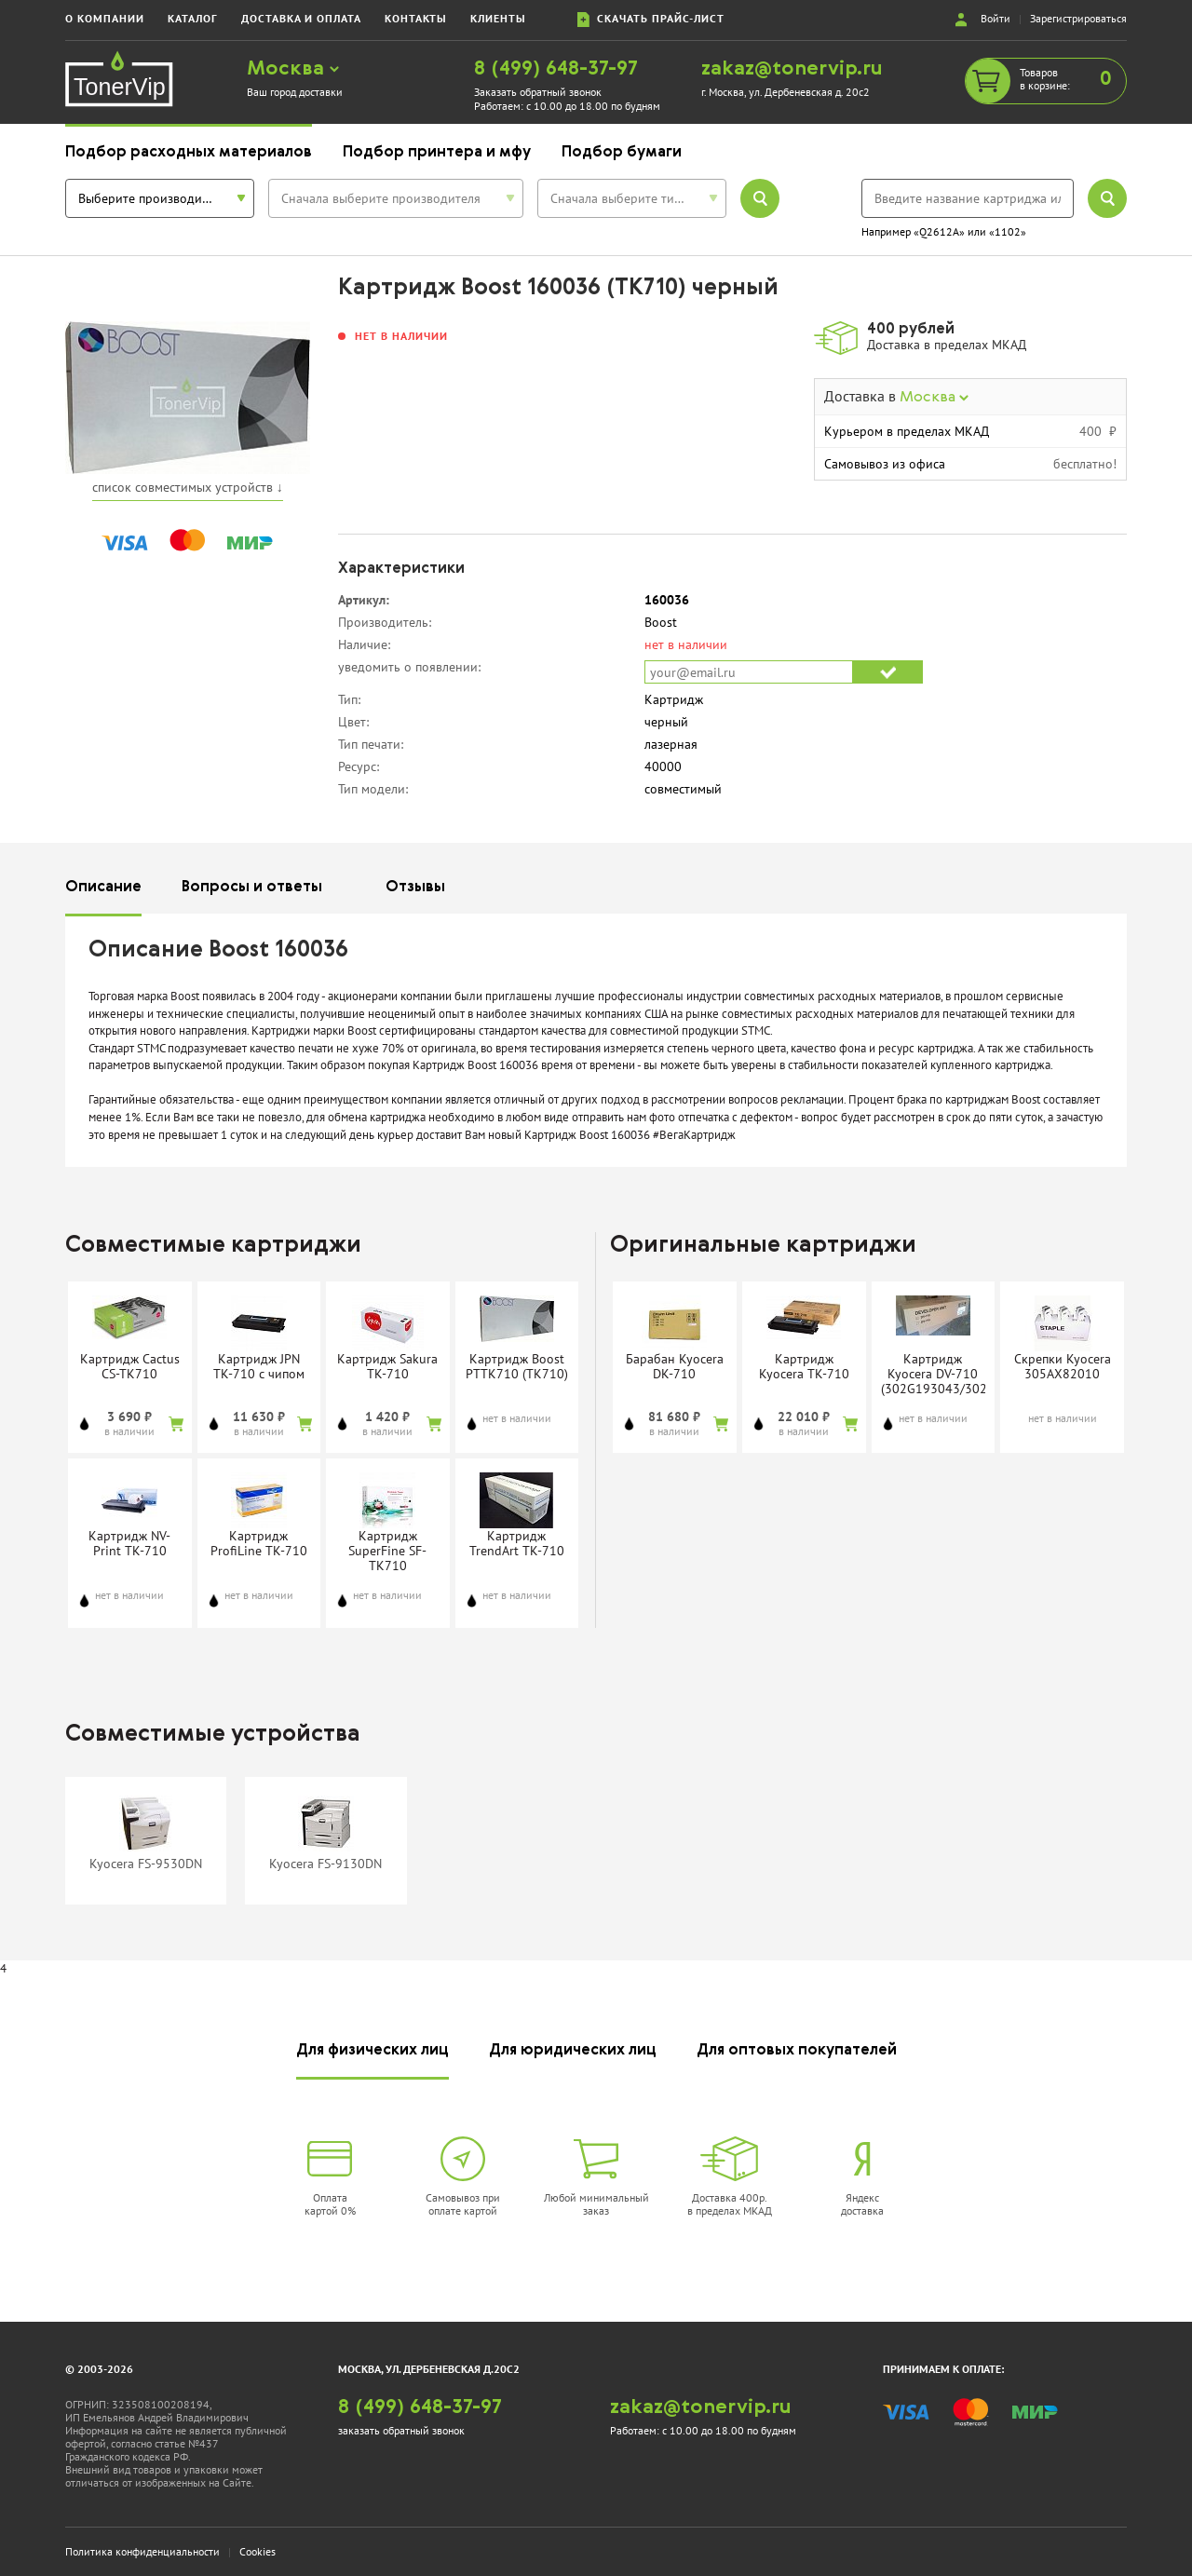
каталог (193, 18)
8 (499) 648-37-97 (556, 69)
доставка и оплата (301, 18)
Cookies (257, 2551)
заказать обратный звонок (401, 2430)
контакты (416, 18)
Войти (995, 18)
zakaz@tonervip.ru (792, 69)
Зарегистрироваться (1078, 18)
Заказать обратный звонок (538, 92)
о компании (104, 18)
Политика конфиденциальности (142, 2551)
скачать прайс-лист (651, 19)
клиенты (498, 18)
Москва (293, 69)
